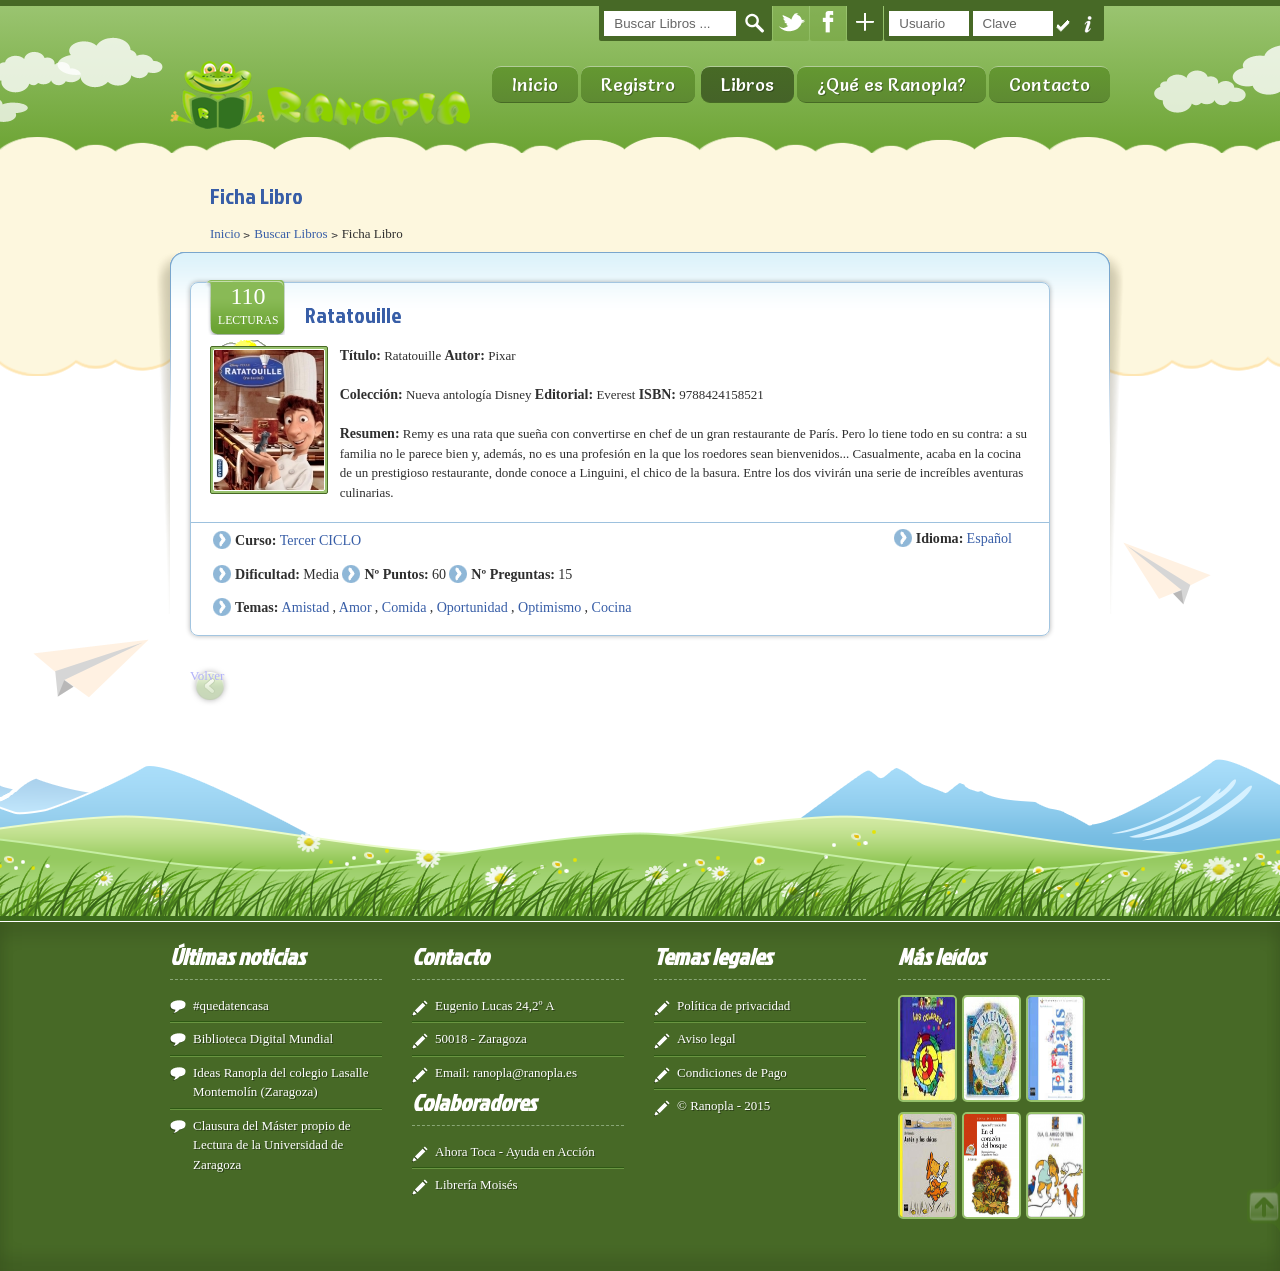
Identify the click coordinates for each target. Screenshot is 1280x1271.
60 (439, 574)
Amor (355, 607)
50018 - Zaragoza (481, 1038)
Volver (207, 675)
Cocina (612, 607)
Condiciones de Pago (732, 1072)
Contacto (1049, 84)
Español (989, 538)
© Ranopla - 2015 (723, 1105)
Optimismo (549, 607)
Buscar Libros (290, 233)
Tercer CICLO (320, 540)
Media (321, 574)
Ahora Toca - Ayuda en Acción (515, 1151)
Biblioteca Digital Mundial (263, 1038)
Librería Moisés (476, 1184)
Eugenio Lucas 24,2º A (495, 1005)
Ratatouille (353, 314)
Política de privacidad (733, 1005)
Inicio (535, 84)
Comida (404, 607)
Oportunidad (472, 607)
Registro (638, 84)
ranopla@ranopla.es (525, 1072)
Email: (452, 1072)
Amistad (306, 607)
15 (565, 574)
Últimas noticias (237, 956)
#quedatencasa (231, 1005)
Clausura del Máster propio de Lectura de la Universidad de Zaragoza (271, 1145)
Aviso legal (706, 1038)
